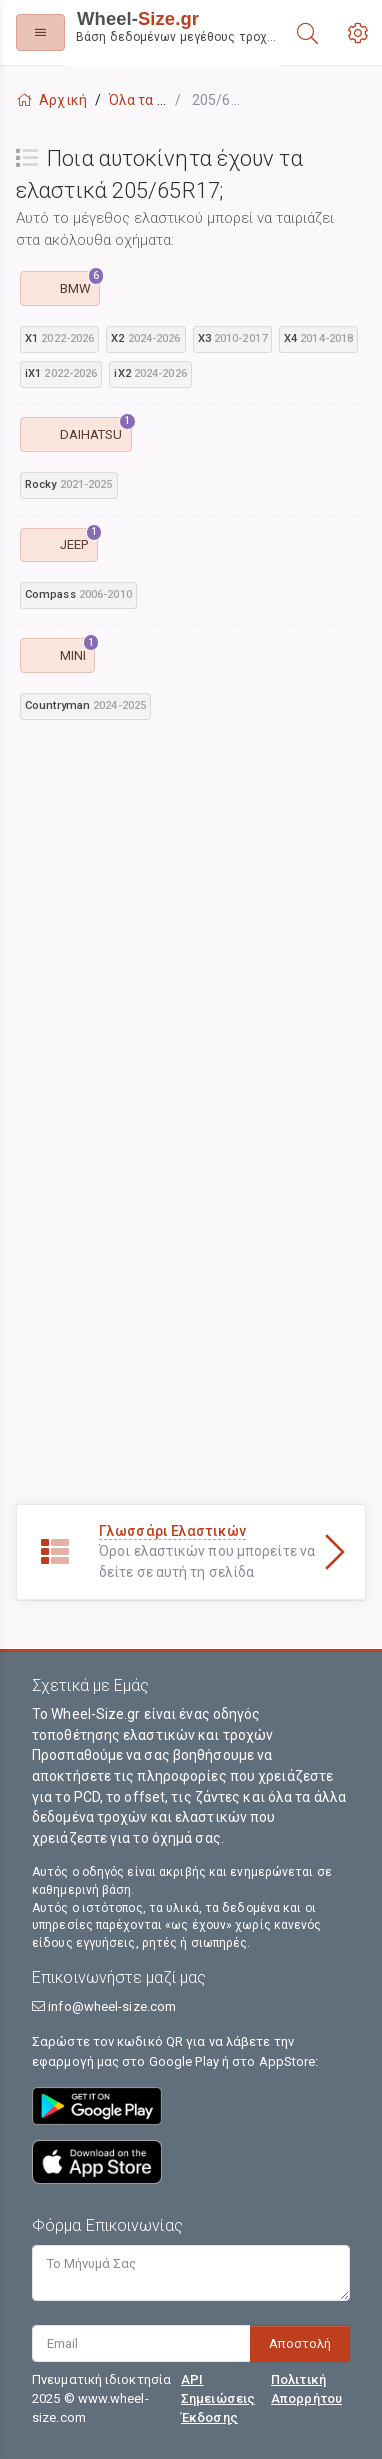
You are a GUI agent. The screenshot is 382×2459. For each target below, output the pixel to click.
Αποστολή (300, 2343)
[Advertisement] (187, 931)
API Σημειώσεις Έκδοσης (218, 2398)
